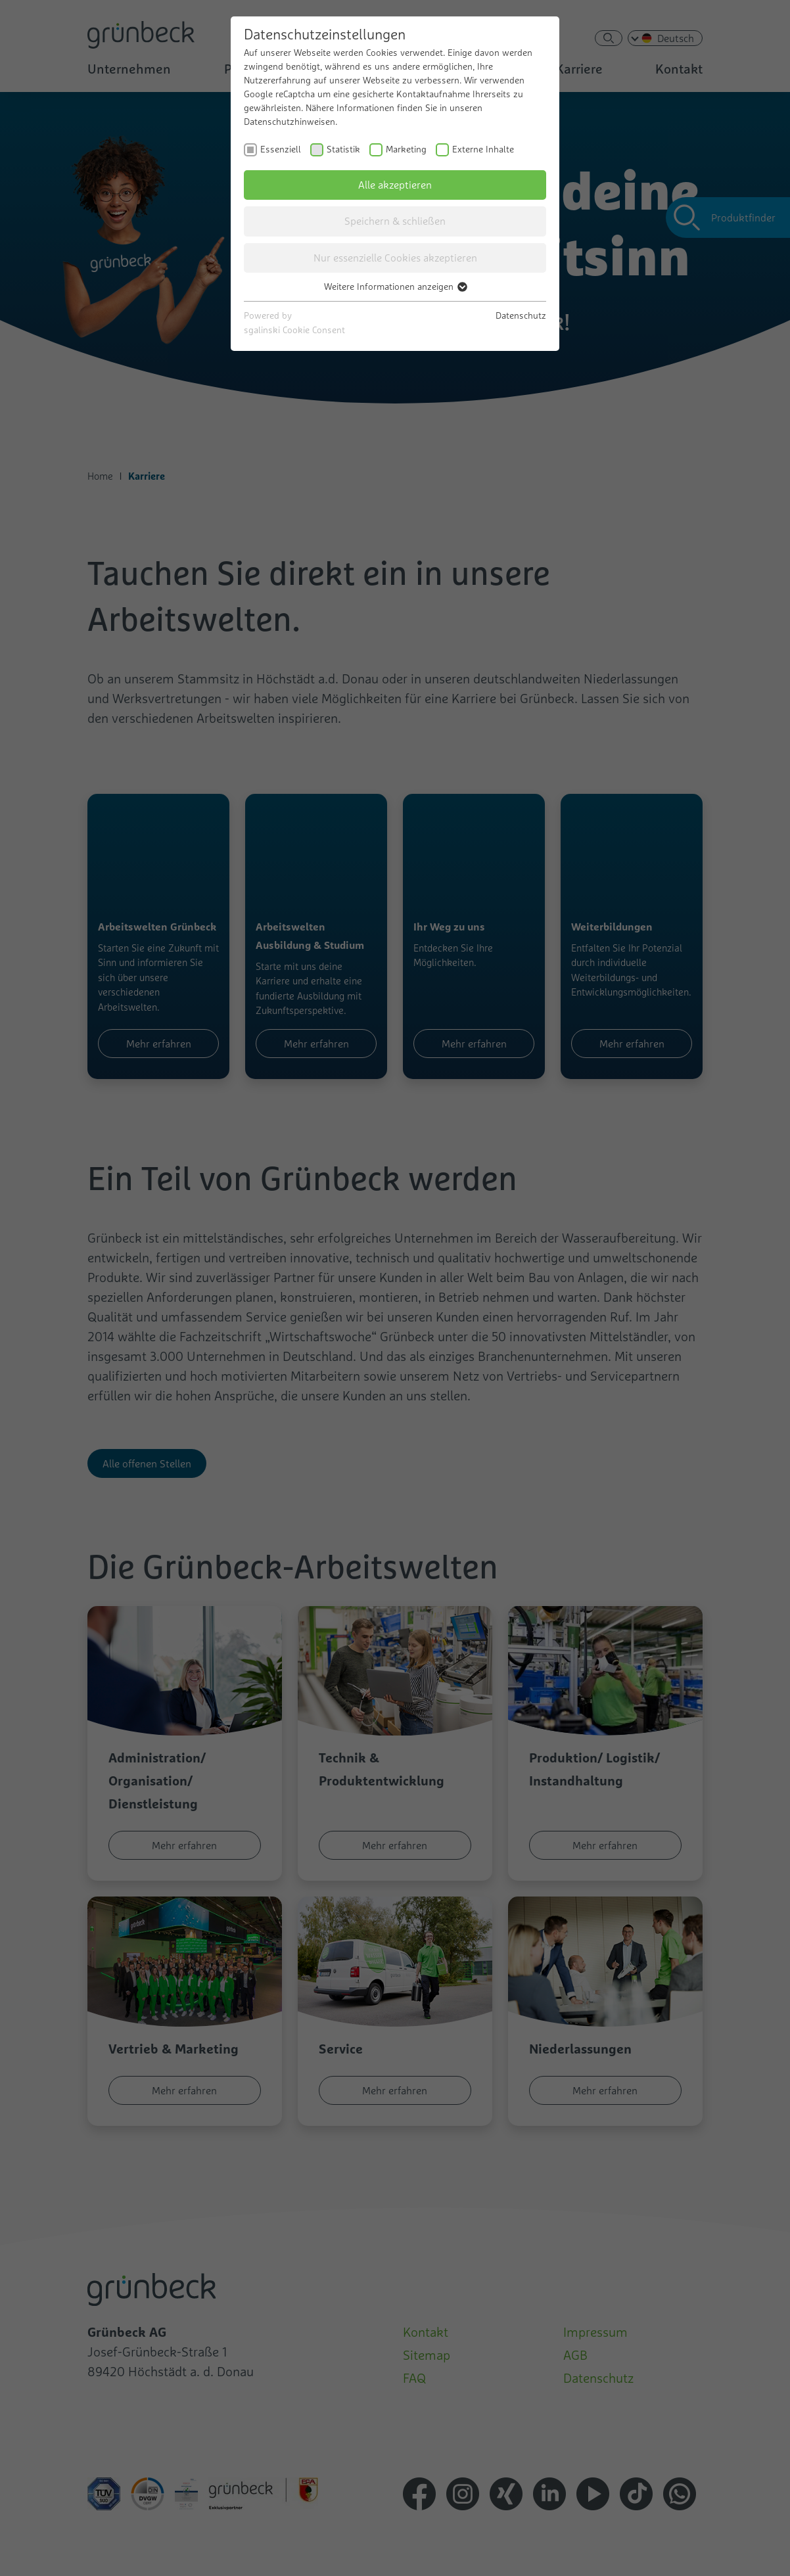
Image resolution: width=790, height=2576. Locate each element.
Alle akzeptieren (395, 185)
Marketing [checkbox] (406, 149)
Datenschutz (521, 315)
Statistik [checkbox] (343, 149)
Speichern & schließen (395, 221)
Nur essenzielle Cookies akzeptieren (395, 258)
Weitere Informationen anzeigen (395, 286)
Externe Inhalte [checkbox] (483, 149)
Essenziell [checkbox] (280, 149)
